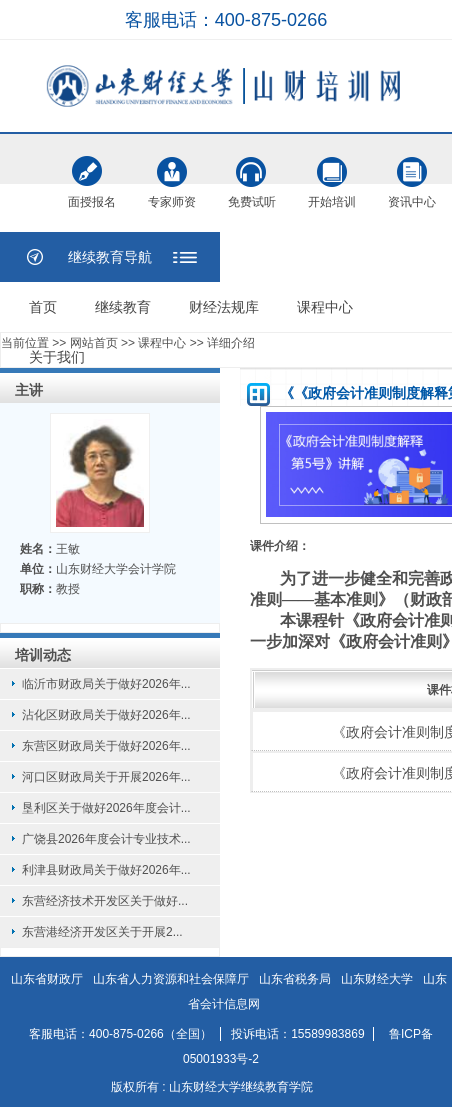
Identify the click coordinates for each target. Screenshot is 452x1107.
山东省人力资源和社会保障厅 (171, 979)
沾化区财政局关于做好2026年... (106, 715)
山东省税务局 (295, 979)
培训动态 (43, 655)
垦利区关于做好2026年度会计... (106, 808)
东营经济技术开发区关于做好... (105, 901)
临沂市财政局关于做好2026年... (106, 684)
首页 (43, 307)
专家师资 (172, 172)
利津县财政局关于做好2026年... (106, 870)
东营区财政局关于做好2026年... (106, 746)
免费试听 (252, 172)
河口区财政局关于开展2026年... (106, 777)
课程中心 (325, 307)
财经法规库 (224, 307)
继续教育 (123, 307)
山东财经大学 (377, 979)
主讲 (29, 390)
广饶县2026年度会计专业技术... (106, 839)
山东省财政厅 (47, 979)
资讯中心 (412, 172)
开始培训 (332, 172)
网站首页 (93, 343)
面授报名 (92, 174)
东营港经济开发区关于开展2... (102, 932)
